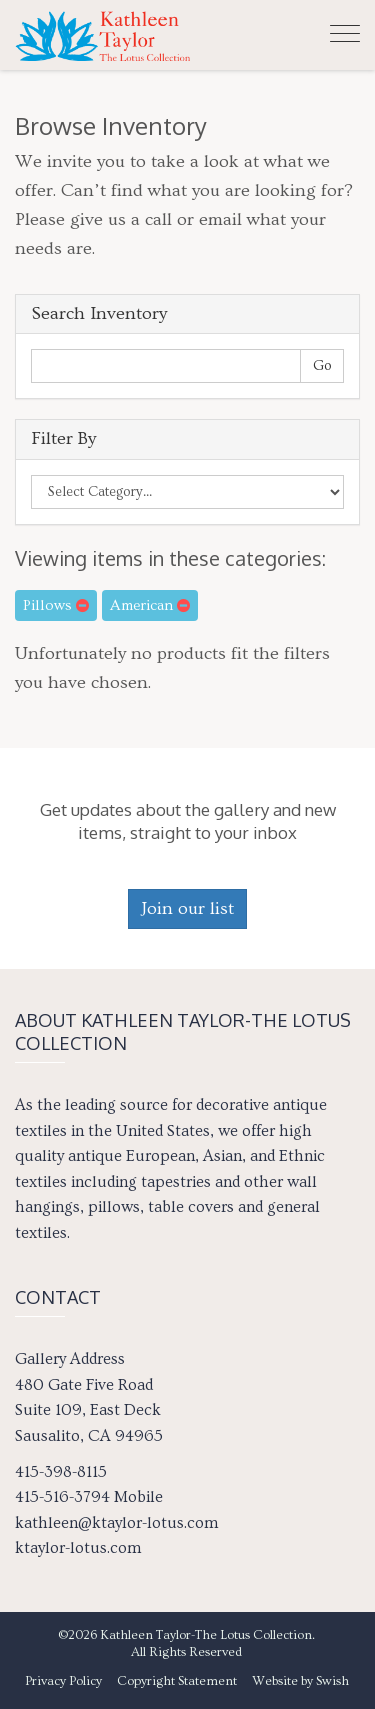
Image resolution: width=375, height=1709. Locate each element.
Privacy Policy (63, 1681)
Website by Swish (300, 1681)
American (150, 605)
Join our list (187, 908)
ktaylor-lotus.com (78, 1548)
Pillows (56, 605)
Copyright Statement (177, 1681)
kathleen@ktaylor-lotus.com (116, 1523)
